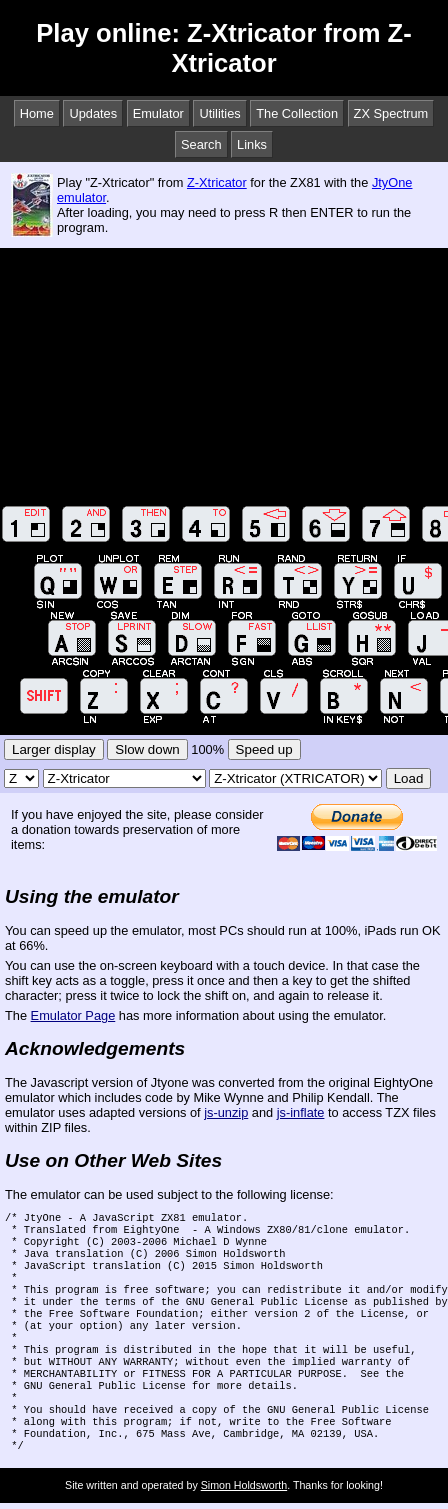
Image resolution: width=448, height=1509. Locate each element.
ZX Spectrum (391, 113)
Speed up (264, 749)
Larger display (54, 749)
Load (409, 778)
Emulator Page (73, 1015)
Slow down (147, 749)
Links (252, 144)
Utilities (219, 113)
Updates (93, 113)
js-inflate (301, 1112)
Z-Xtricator (217, 182)
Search (201, 144)
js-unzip (226, 1112)
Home (37, 113)
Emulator (158, 113)
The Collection (297, 113)
